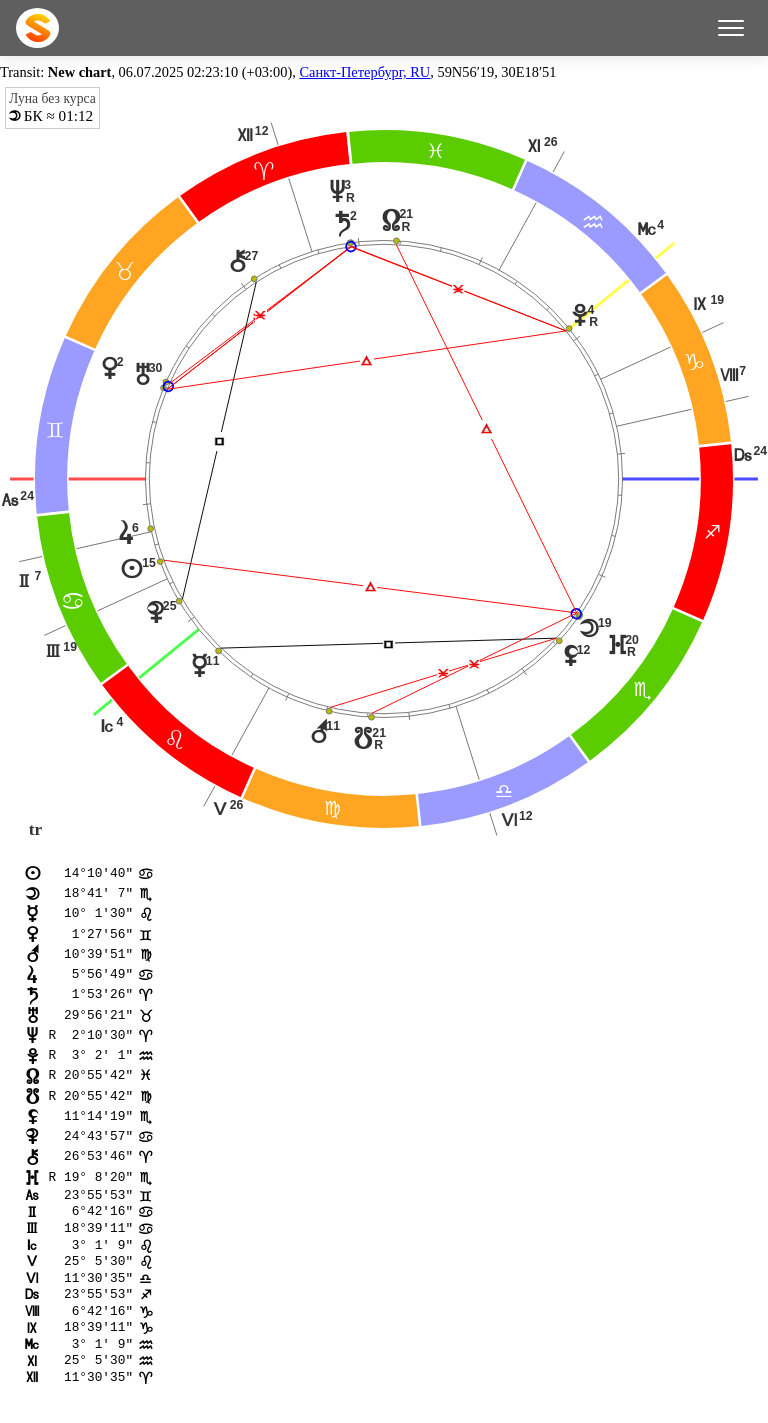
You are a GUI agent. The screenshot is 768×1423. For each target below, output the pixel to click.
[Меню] (731, 28)
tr (35, 829)
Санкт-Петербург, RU (364, 72)
